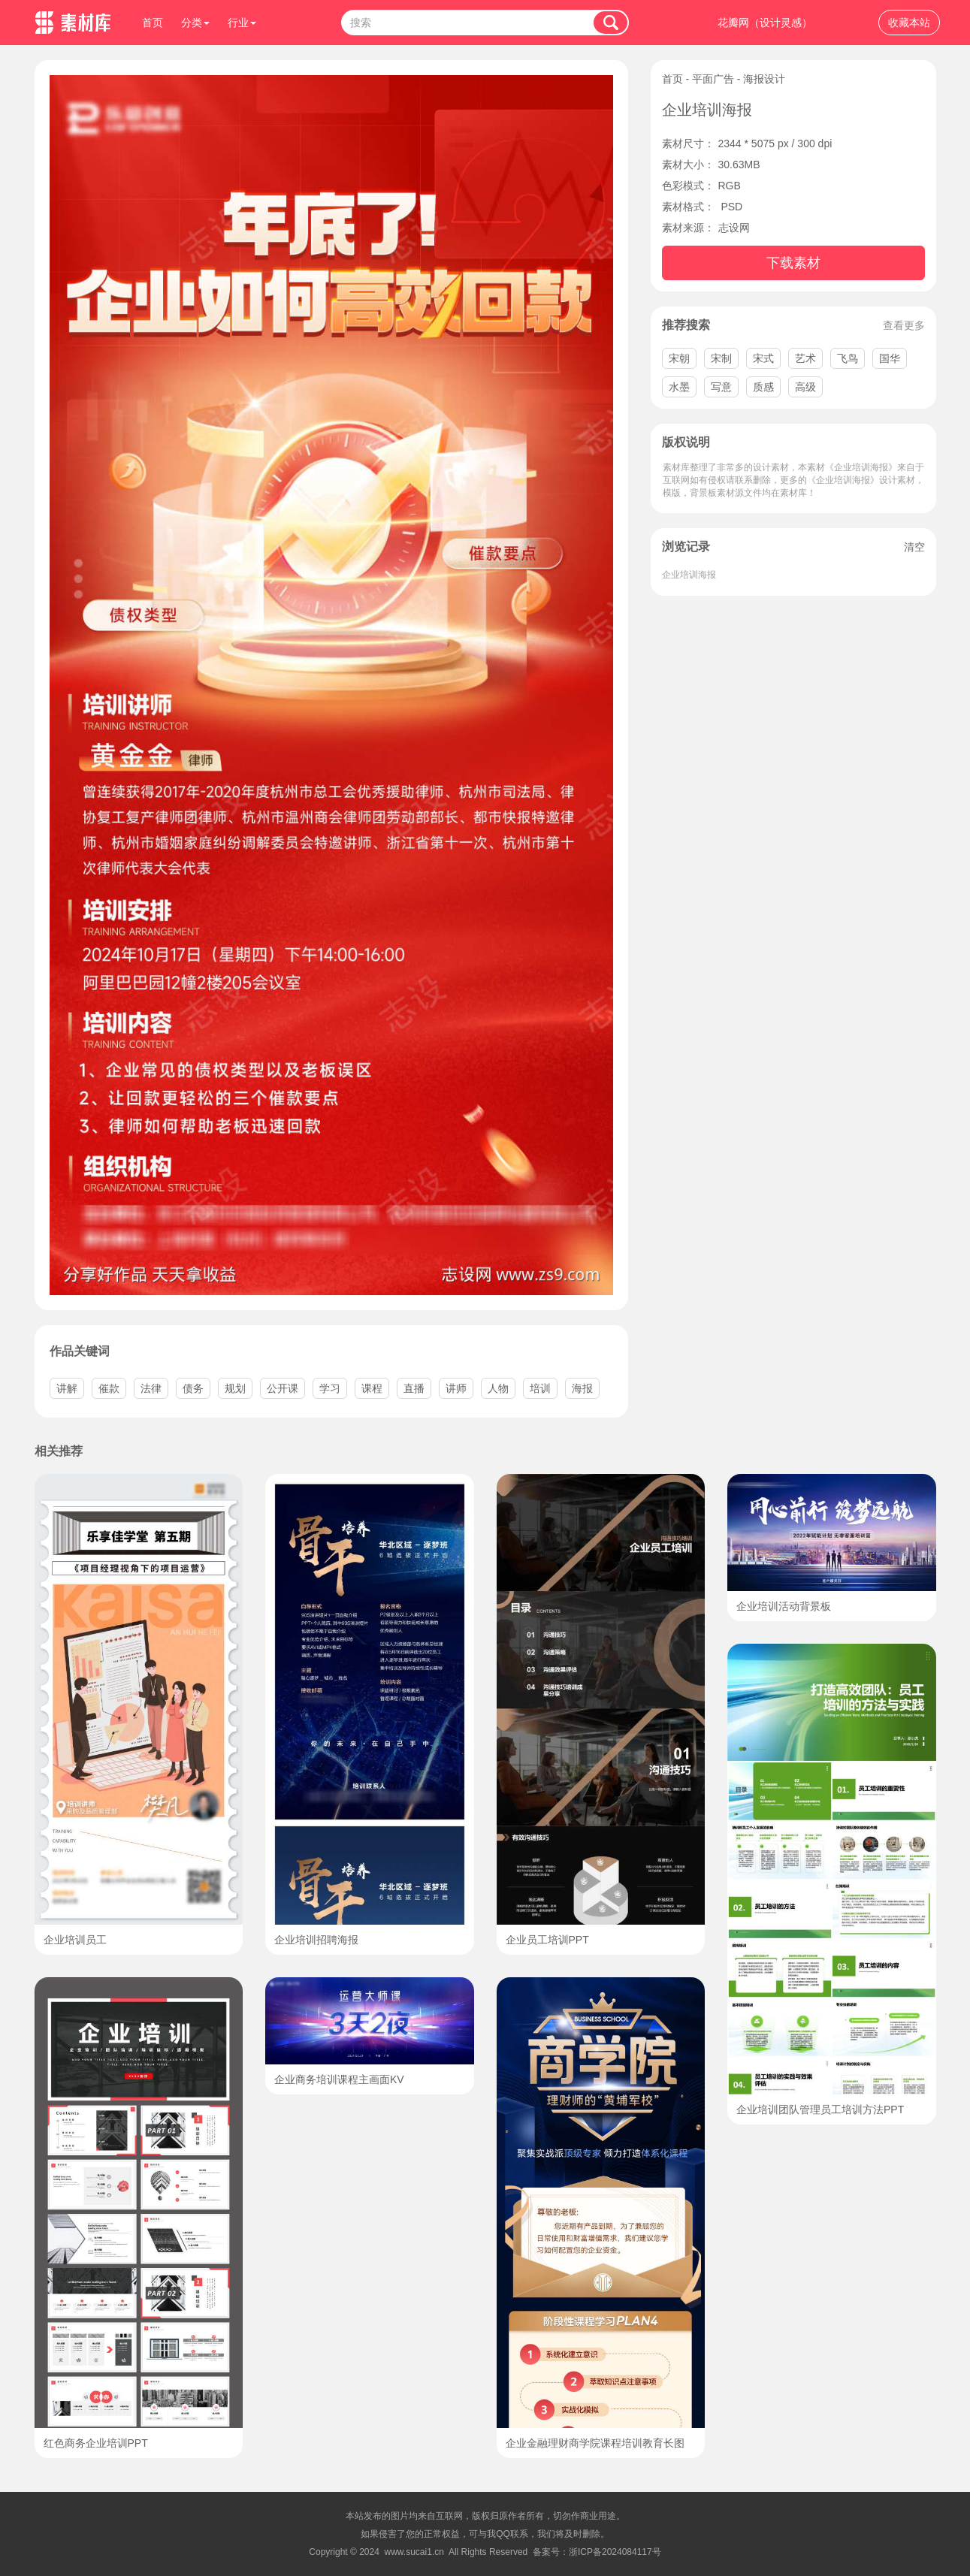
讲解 (66, 1388)
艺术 (805, 358)
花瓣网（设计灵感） (765, 23)
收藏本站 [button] (909, 23)
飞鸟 (847, 358)
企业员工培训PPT (547, 1940)
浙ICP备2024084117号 (615, 2552)
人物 (498, 1388)
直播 (414, 1388)
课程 (371, 1388)
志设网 (734, 228)
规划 (235, 1388)
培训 (540, 1388)
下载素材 (793, 262)
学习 (329, 1388)
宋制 (721, 358)
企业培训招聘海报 (316, 1940)
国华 (889, 358)
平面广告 (713, 79)
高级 (805, 387)
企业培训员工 (75, 1940)
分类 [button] (195, 23)
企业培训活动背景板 (783, 1606)
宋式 (763, 358)
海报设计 (764, 79)
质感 (763, 387)
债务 (193, 1388)
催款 (108, 1388)
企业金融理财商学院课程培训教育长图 (595, 2443)
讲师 (456, 1388)
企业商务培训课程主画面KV (339, 2079)
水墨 (679, 387)
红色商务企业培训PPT (96, 2443)
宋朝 (679, 358)
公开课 (282, 1388)
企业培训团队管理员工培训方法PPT (820, 2109)
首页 (152, 23)
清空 (914, 547)
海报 (582, 1388)
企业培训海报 (689, 574)
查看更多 (904, 325)
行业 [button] (242, 23)
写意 (721, 387)
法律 (151, 1388)
